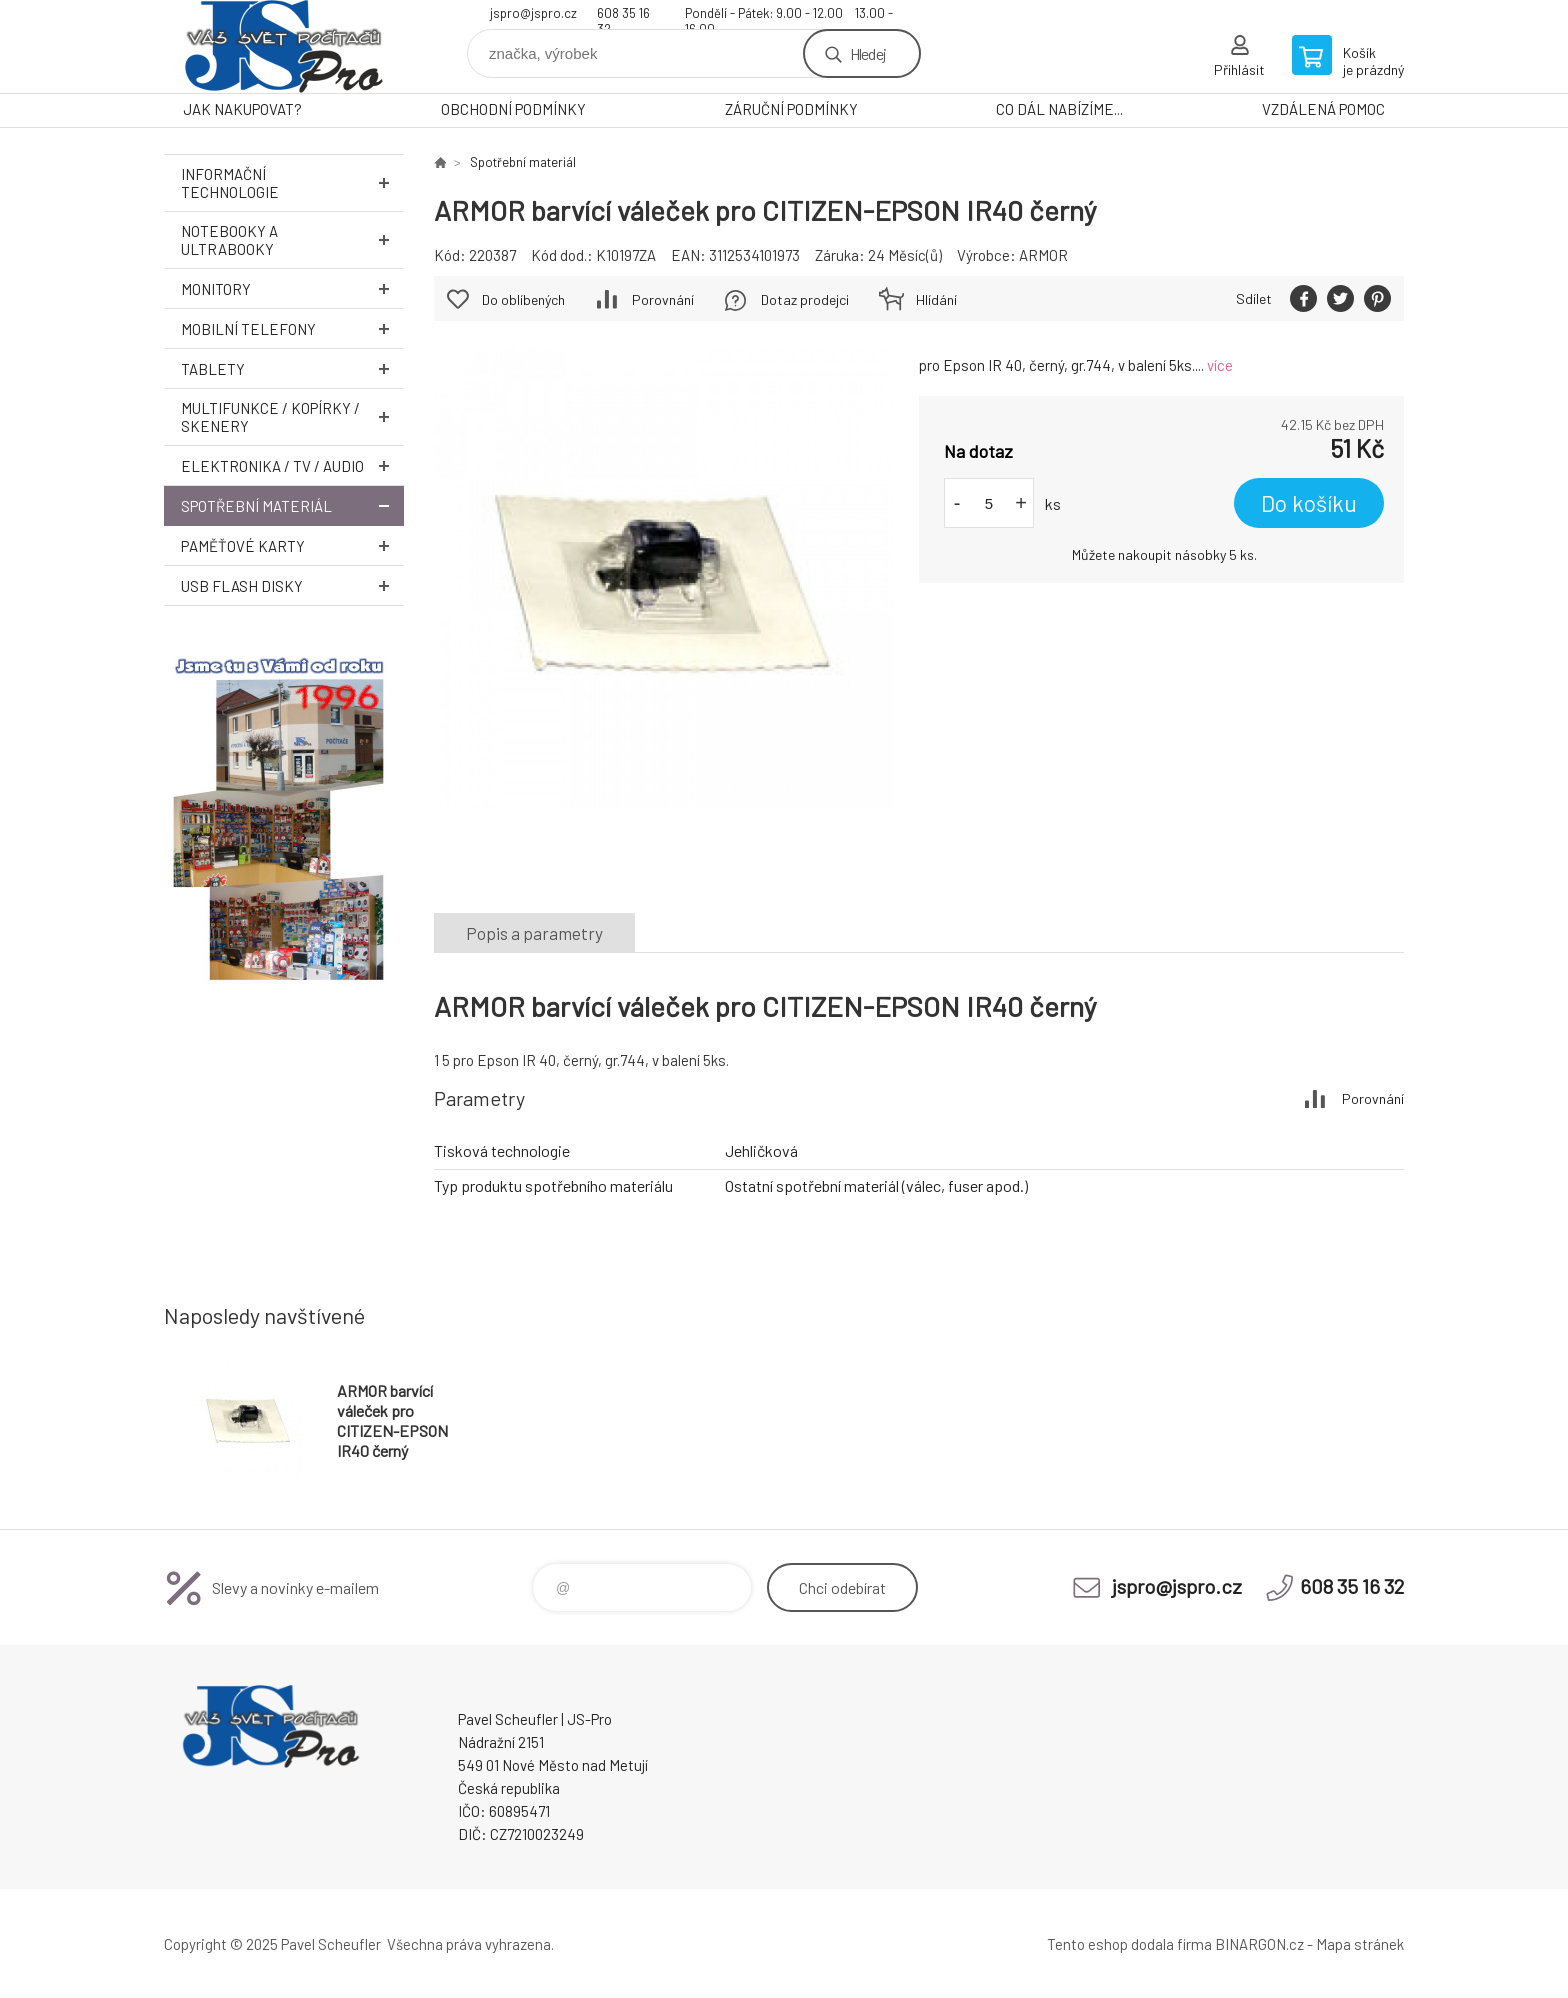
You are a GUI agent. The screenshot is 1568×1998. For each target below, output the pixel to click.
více (1220, 365)
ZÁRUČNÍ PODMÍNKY (791, 109)
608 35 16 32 (623, 15)
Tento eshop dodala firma (1129, 1944)
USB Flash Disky (292, 585)
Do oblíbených (523, 299)
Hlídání (936, 299)
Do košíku (1309, 503)
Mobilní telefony (292, 328)
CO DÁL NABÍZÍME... (1059, 109)
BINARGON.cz (1259, 1944)
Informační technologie (292, 183)
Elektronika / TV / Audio (292, 465)
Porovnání (663, 299)
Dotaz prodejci (805, 299)
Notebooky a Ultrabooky (292, 240)
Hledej (868, 53)
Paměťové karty (292, 545)
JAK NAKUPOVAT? (242, 109)
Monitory (292, 288)
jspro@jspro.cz (533, 13)
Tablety (292, 368)
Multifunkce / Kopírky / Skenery (292, 417)
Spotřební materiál (292, 505)
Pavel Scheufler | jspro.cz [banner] (284, 46)
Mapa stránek (1360, 1944)
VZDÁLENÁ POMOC (1323, 109)
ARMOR (1043, 255)
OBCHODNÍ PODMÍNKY (513, 109)
